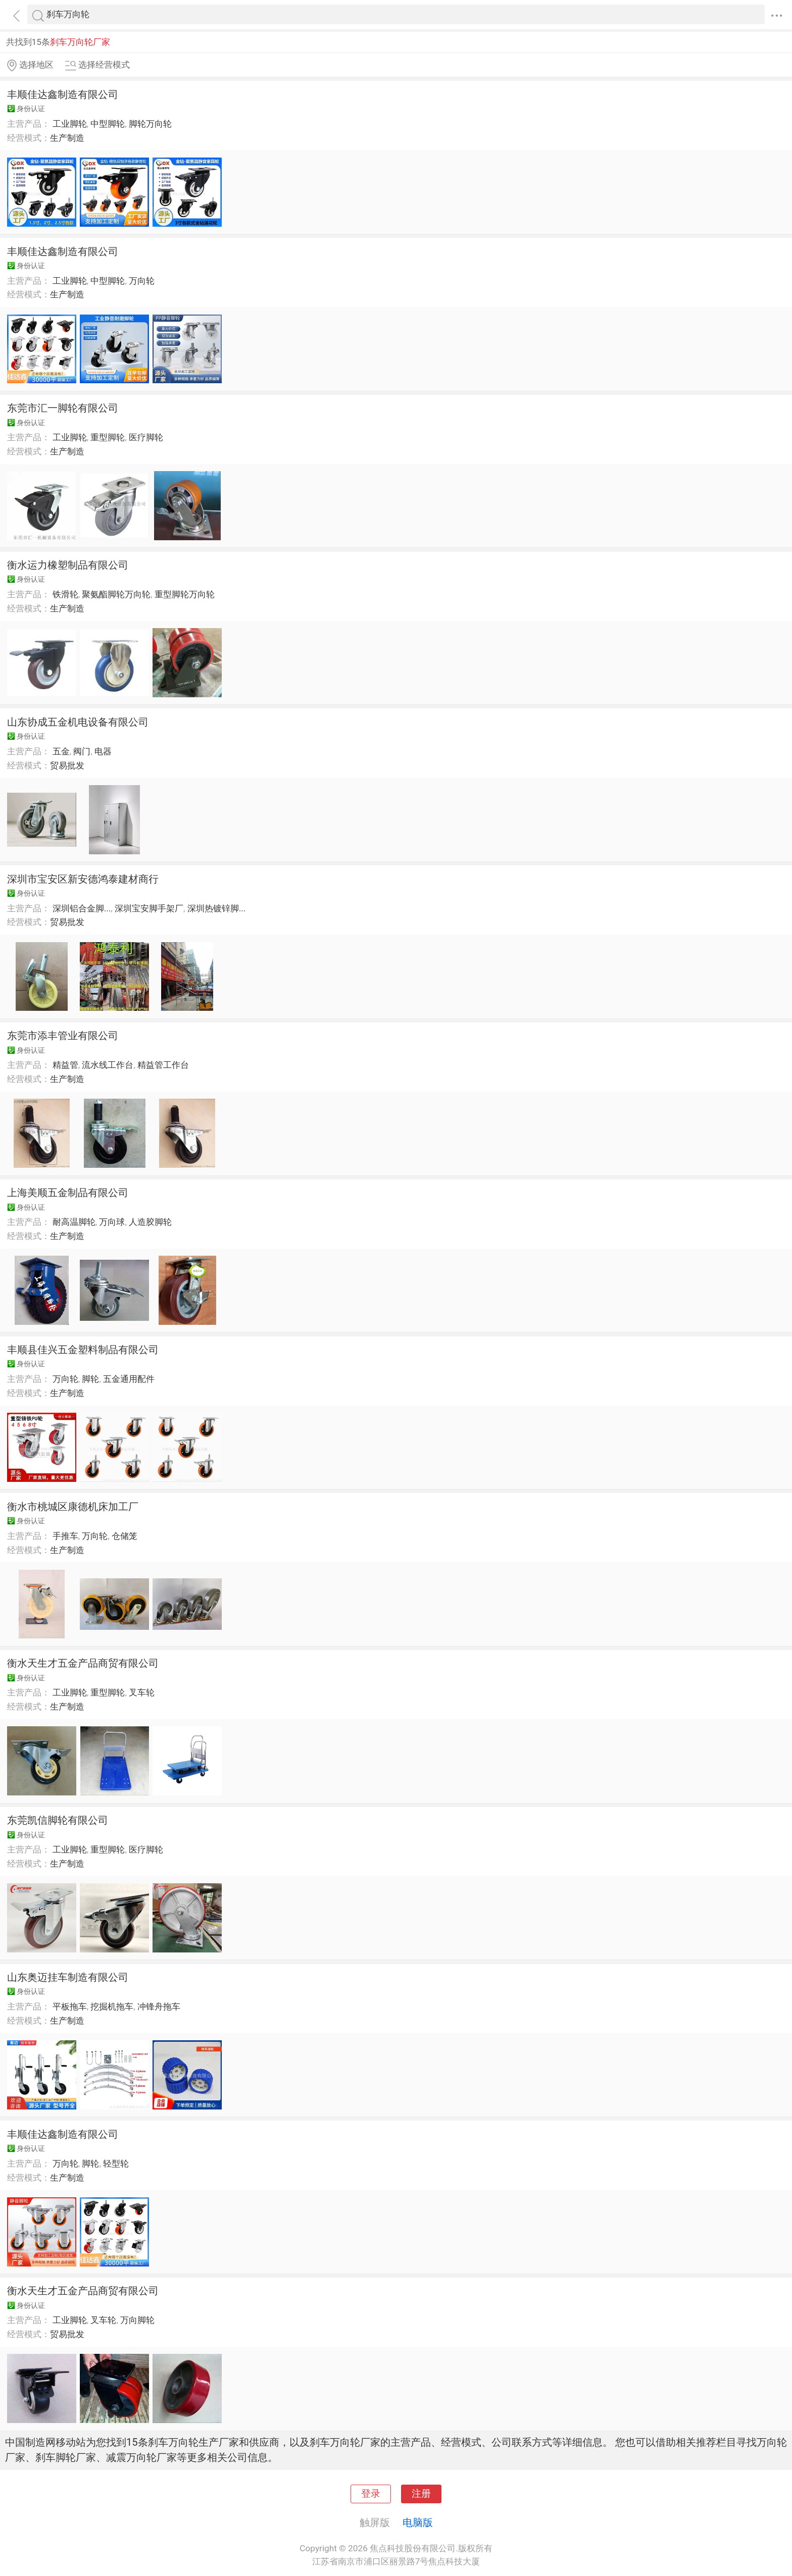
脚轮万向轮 (150, 124)
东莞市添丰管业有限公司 (62, 1035)
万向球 (112, 1222)
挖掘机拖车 (111, 2006)
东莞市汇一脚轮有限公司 (62, 408)
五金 (61, 751)
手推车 (65, 1536)
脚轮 (90, 1379)
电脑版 (418, 2522)
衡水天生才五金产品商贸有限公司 (83, 1663)
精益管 (65, 1065)
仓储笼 (124, 1536)
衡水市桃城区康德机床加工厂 (72, 1507)
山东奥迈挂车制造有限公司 (67, 1977)
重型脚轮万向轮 (185, 594)
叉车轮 (142, 1692)
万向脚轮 (137, 2320)
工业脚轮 (70, 124)
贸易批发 (67, 765)
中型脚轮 (107, 124)
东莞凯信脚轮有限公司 (57, 1820)
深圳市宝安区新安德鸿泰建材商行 (83, 879)
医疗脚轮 (146, 437)
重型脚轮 (107, 437)
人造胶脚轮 (150, 1222)
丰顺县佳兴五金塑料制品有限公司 (83, 1350)
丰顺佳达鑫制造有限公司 (62, 94)
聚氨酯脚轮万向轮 (116, 594)
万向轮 (142, 281)
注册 (421, 2493)
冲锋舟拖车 (158, 2006)
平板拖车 (70, 2006)
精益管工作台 (163, 1065)
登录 (370, 2493)
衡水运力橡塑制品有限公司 (67, 565)
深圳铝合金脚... (82, 908)
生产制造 (67, 138)
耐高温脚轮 (74, 1222)
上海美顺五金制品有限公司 (67, 1193)
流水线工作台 (107, 1065)
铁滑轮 (65, 594)
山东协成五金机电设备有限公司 (77, 722)
